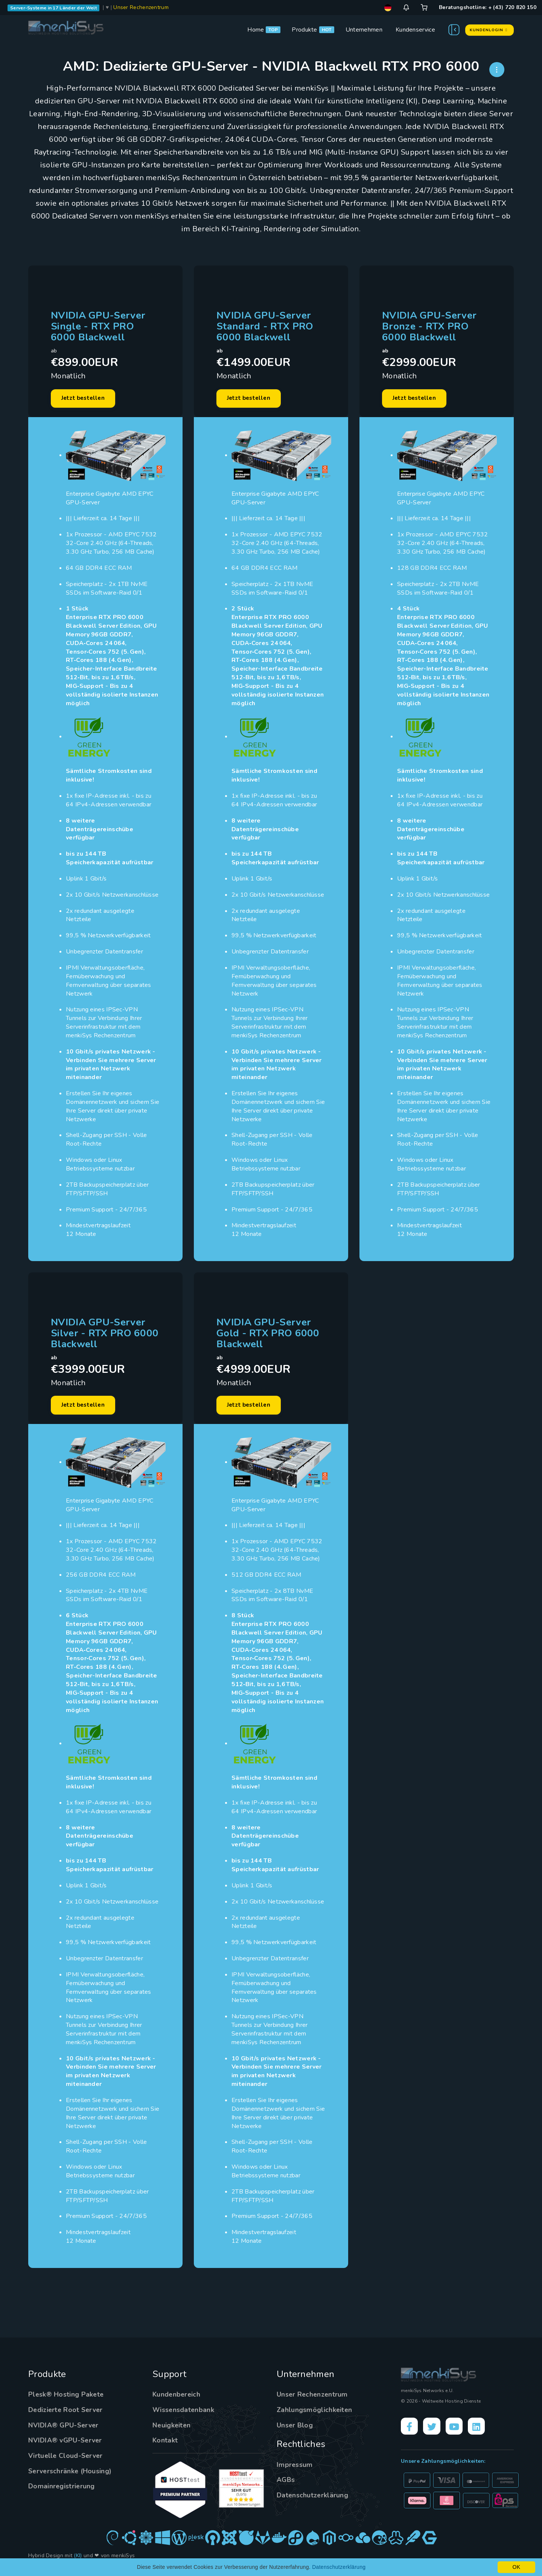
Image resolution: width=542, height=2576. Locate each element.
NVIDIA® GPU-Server (64, 2427)
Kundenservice (415, 30)
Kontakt (165, 2442)
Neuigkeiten (172, 2427)
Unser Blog (295, 2427)
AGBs (286, 2482)
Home (255, 30)
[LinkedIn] (480, 2429)
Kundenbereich (177, 2396)
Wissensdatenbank (183, 2412)
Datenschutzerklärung (313, 2497)
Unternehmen (364, 30)
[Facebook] (410, 2429)
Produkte (304, 30)
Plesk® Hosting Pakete (66, 2396)
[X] (433, 2429)
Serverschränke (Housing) (70, 2473)
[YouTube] (457, 2429)
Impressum (295, 2467)
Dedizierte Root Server (66, 2412)
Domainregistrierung (62, 2489)
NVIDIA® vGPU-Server (66, 2442)
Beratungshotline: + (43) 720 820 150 (487, 7)
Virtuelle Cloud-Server (66, 2458)
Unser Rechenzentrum (141, 7)
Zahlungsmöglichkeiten (315, 2412)
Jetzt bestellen (85, 399)
